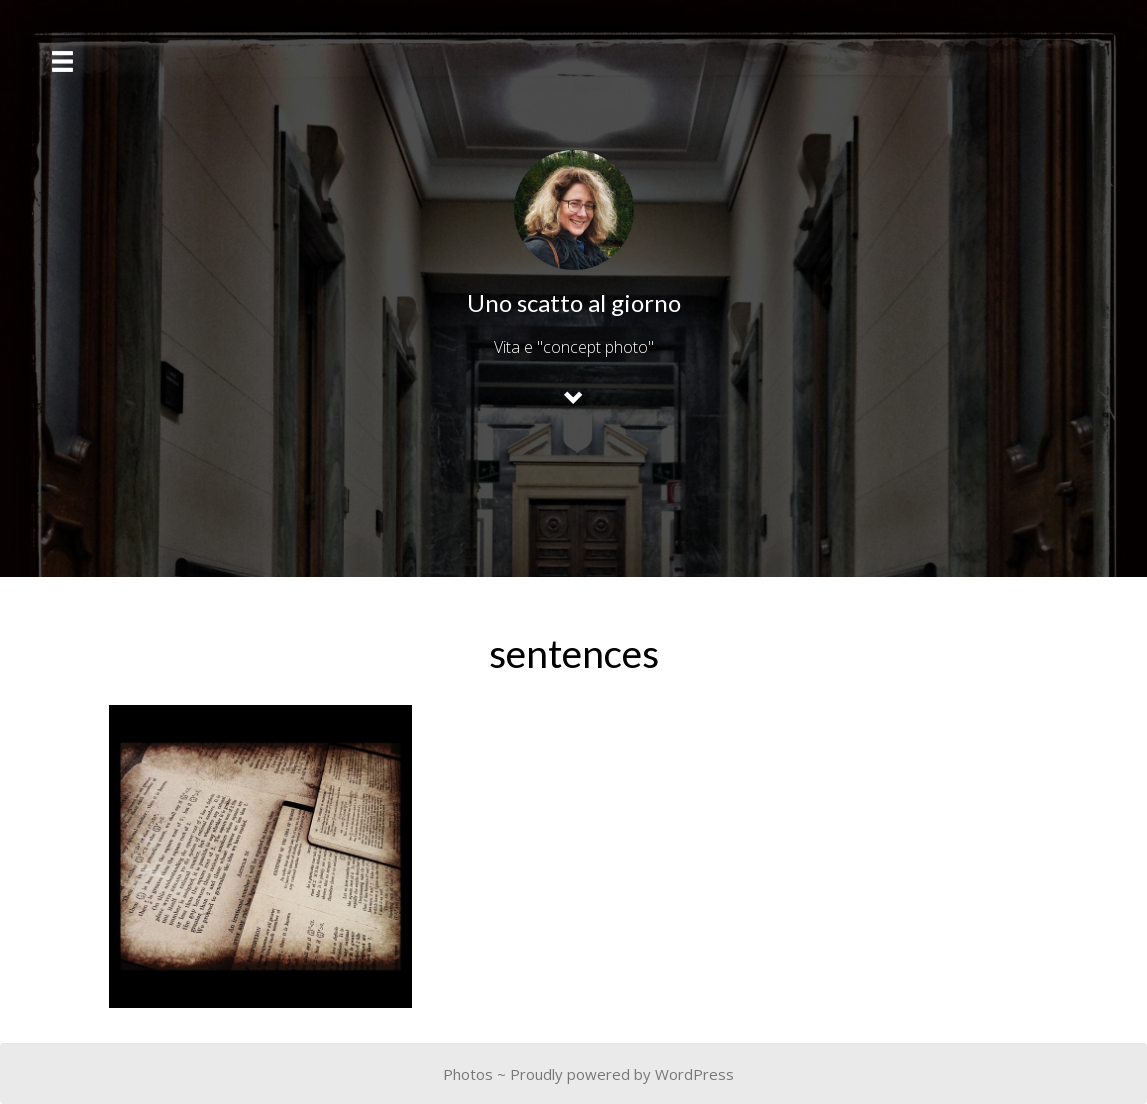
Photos (468, 1074)
